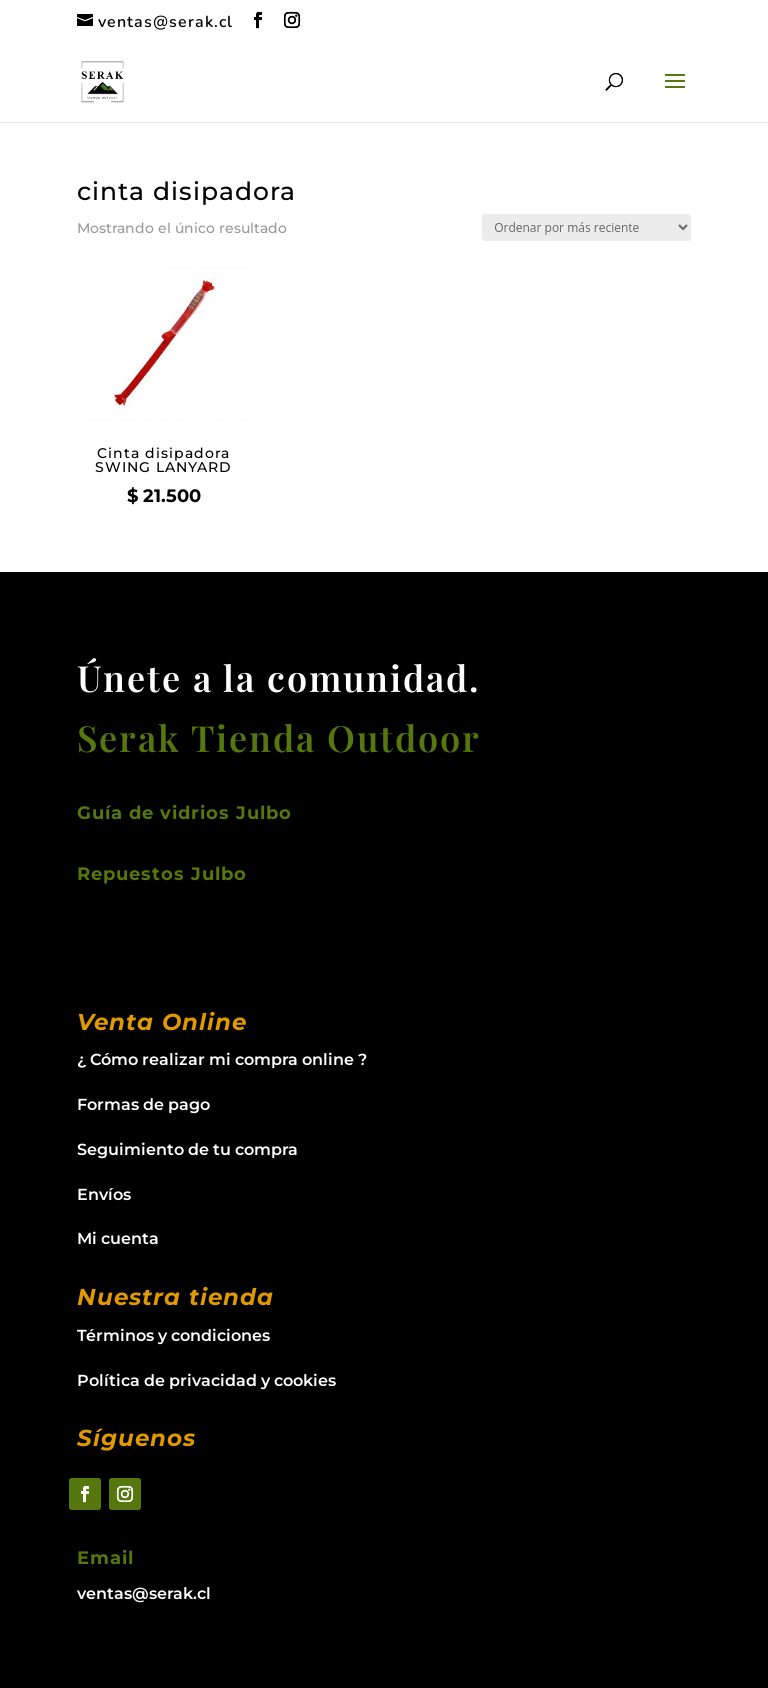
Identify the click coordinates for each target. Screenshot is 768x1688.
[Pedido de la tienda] (586, 227)
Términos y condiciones (173, 1335)
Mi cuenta (118, 1238)
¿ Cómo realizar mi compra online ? (222, 1059)
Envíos (104, 1194)
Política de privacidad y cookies (206, 1380)
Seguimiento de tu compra (187, 1149)
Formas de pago (143, 1104)
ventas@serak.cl (144, 1593)
